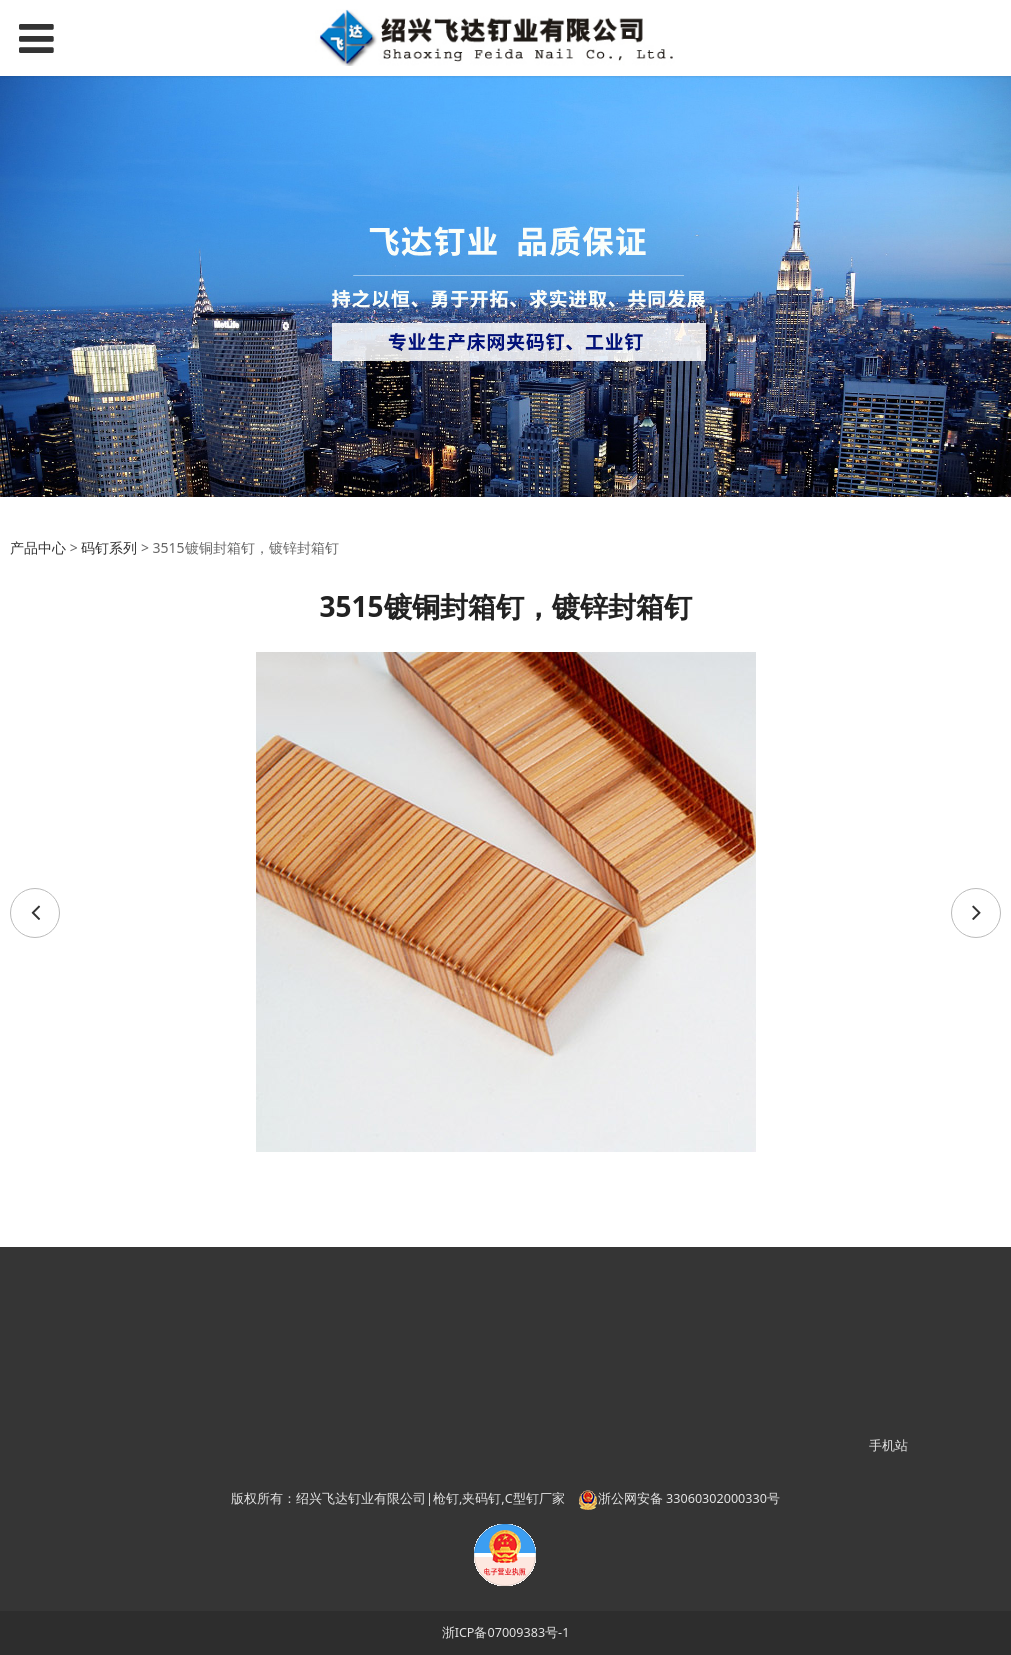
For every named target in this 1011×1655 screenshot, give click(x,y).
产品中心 (38, 547)
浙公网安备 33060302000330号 (679, 1498)
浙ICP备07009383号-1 (506, 1632)
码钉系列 (109, 547)
